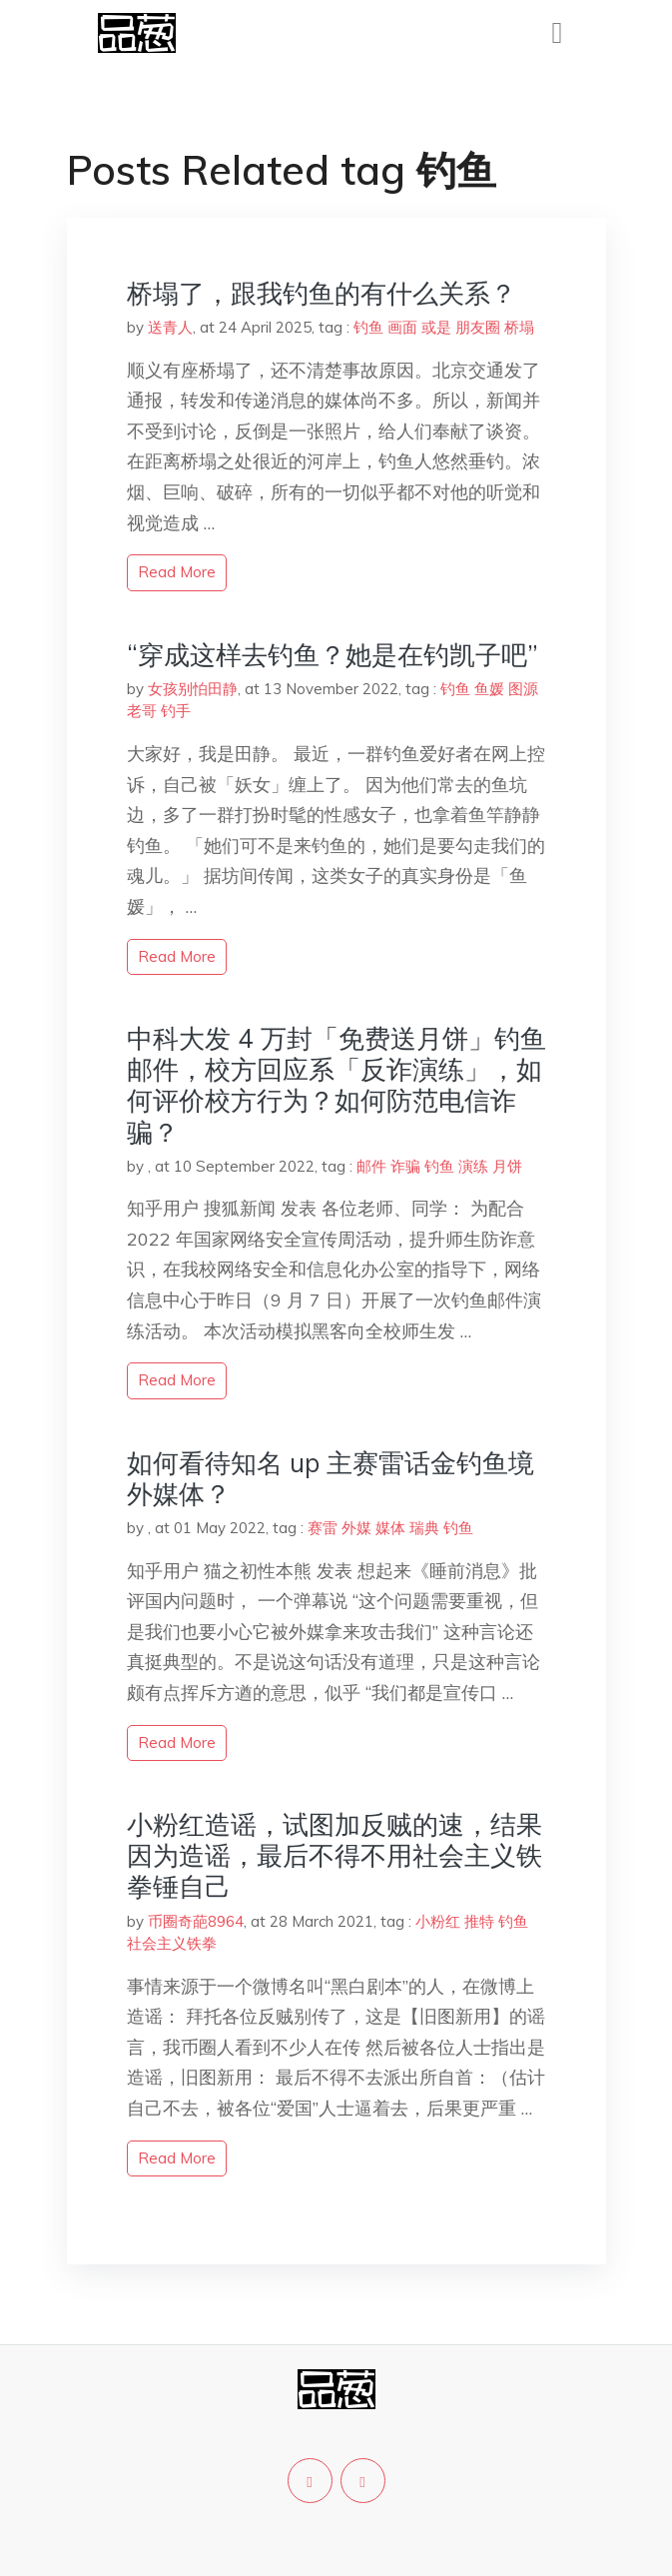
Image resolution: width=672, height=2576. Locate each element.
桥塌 (519, 327)
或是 (436, 327)
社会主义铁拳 (172, 1943)
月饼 (507, 1166)
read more (177, 571)
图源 (523, 688)
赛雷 (322, 1527)
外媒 (356, 1527)
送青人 (170, 327)
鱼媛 (489, 688)
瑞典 (424, 1527)
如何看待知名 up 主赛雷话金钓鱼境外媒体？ (330, 1478)
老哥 (142, 710)
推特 (479, 1921)
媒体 (390, 1527)
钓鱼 (368, 327)
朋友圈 (477, 327)
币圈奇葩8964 (196, 1921)
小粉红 (437, 1921)
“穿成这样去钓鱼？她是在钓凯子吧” (332, 654)
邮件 (371, 1166)
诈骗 (405, 1166)
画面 (402, 327)
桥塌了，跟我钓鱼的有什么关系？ (321, 293)
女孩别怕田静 (193, 688)
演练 (473, 1166)
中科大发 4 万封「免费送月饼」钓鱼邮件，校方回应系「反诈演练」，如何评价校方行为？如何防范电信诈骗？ (336, 1085)
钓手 (176, 710)
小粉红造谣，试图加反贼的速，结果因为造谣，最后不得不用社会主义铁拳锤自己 (334, 1855)
